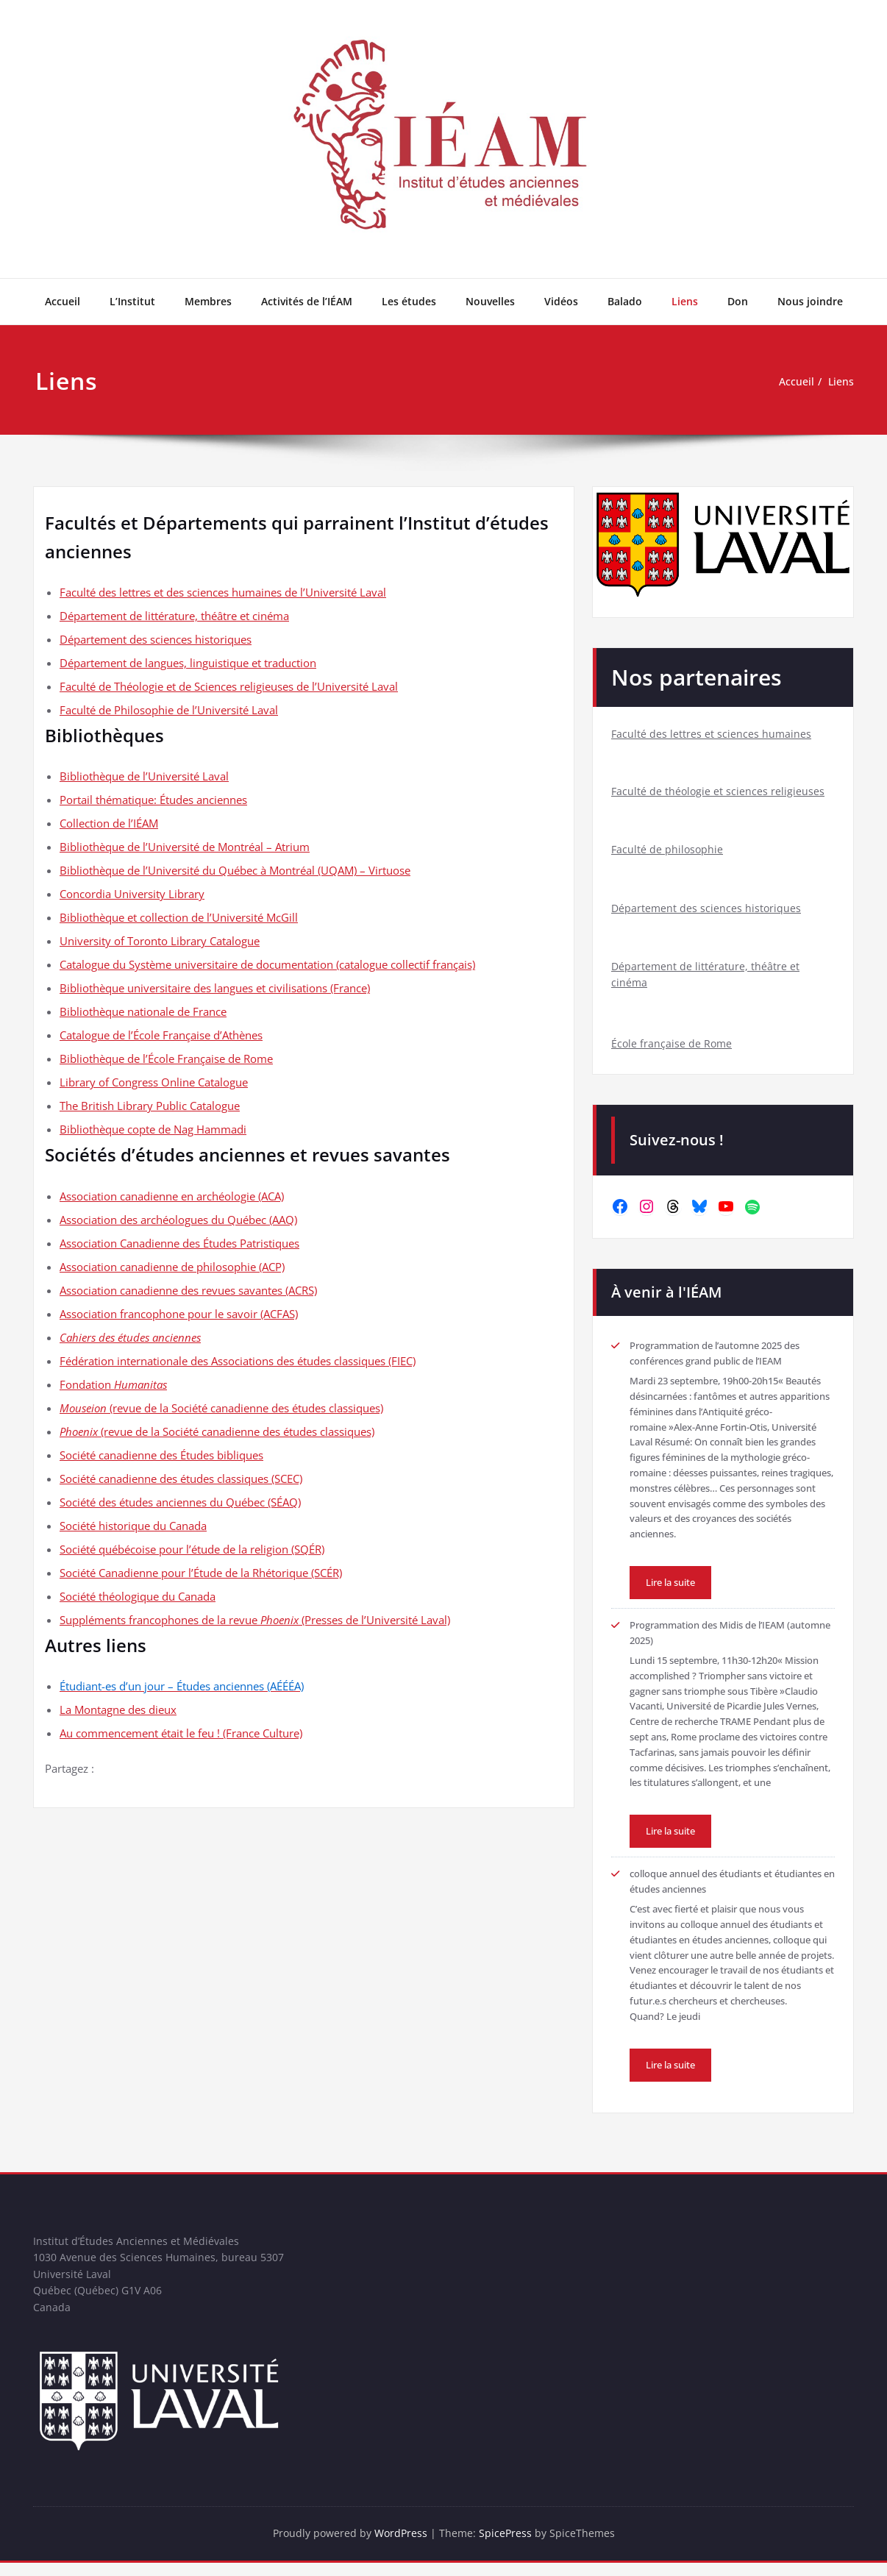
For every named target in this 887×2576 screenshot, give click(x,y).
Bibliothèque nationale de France (143, 1011)
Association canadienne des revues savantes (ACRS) (188, 1290)
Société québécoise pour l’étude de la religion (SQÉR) (192, 1549)
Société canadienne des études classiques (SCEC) (181, 1478)
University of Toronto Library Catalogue (160, 940)
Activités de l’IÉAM (306, 301)
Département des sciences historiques (156, 639)
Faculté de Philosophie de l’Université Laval (169, 709)
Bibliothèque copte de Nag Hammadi (153, 1129)
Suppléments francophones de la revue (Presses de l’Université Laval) (255, 1619)
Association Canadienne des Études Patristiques (179, 1243)
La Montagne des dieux (118, 1709)
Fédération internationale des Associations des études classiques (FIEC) (238, 1360)
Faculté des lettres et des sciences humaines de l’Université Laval (223, 592)
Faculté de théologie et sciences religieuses (719, 793)
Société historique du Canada (133, 1525)
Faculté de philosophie (668, 851)
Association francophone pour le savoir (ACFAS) (179, 1313)
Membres (208, 301)
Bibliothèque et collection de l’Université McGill (179, 917)
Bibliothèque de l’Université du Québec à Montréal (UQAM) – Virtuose (235, 870)
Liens (685, 301)
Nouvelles (490, 301)
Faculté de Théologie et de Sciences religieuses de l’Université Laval (229, 686)
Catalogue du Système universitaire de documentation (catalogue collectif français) (267, 964)
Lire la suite (674, 1590)
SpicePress (508, 2546)
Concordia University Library (132, 893)
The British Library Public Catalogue (150, 1105)
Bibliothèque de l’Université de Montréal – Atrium (185, 846)
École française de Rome (672, 1050)
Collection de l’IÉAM (109, 823)
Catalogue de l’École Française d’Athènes (161, 1035)
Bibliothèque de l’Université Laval (144, 776)
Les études (409, 301)
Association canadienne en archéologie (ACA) (172, 1196)
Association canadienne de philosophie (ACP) (172, 1266)
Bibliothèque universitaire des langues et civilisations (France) (215, 988)
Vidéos (561, 301)
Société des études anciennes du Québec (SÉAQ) (180, 1502)
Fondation (113, 1384)
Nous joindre (810, 301)
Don (737, 301)
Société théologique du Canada (137, 1596)
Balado (625, 301)
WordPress (401, 2546)
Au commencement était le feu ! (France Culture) (181, 1733)
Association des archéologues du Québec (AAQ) (178, 1219)
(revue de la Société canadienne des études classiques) (221, 1408)
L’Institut (132, 301)
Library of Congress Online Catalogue (154, 1082)
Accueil (62, 301)
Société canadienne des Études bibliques (161, 1455)
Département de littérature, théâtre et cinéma (174, 615)
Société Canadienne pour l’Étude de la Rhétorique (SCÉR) (201, 1572)
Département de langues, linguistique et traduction (188, 662)
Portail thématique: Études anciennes (153, 799)
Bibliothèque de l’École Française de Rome (166, 1058)
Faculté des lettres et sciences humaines (712, 734)
